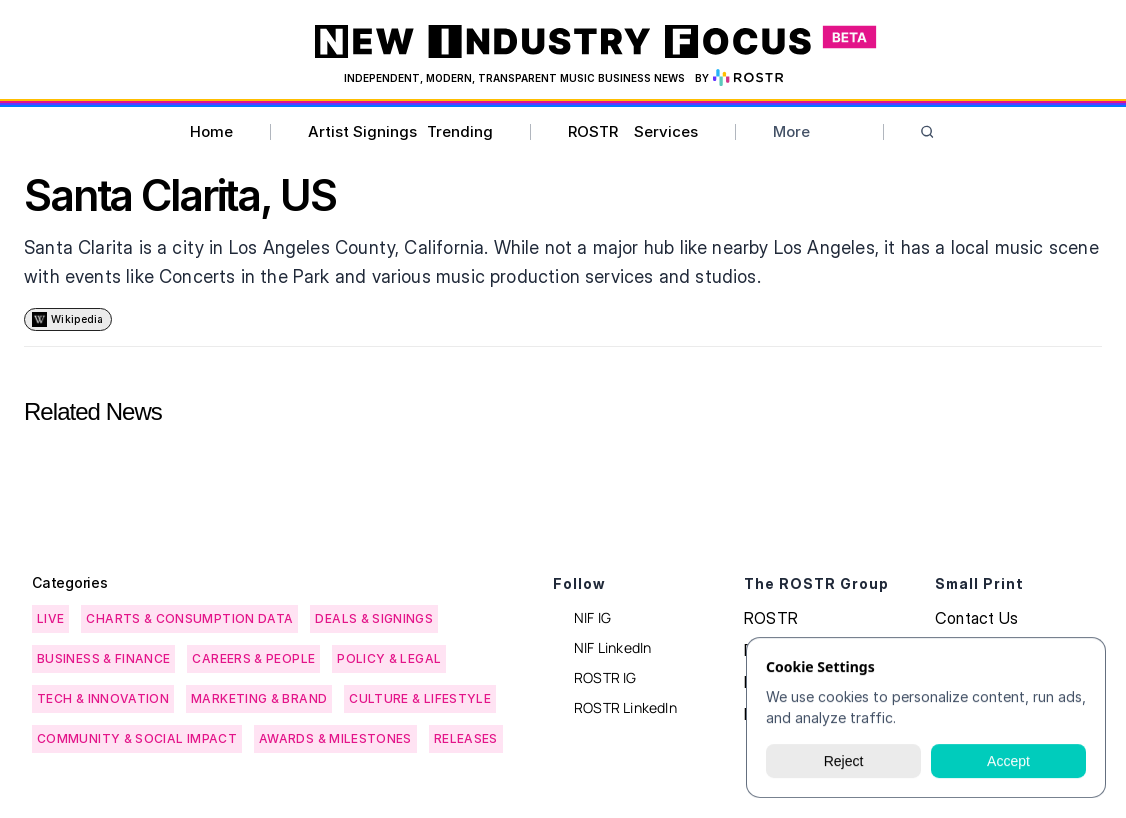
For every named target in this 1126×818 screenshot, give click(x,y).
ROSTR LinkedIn (625, 707)
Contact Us (976, 618)
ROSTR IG (605, 677)
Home (211, 131)
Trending (460, 131)
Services (666, 131)
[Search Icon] (927, 132)
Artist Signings (362, 131)
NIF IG (592, 617)
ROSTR (593, 131)
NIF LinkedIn (612, 647)
